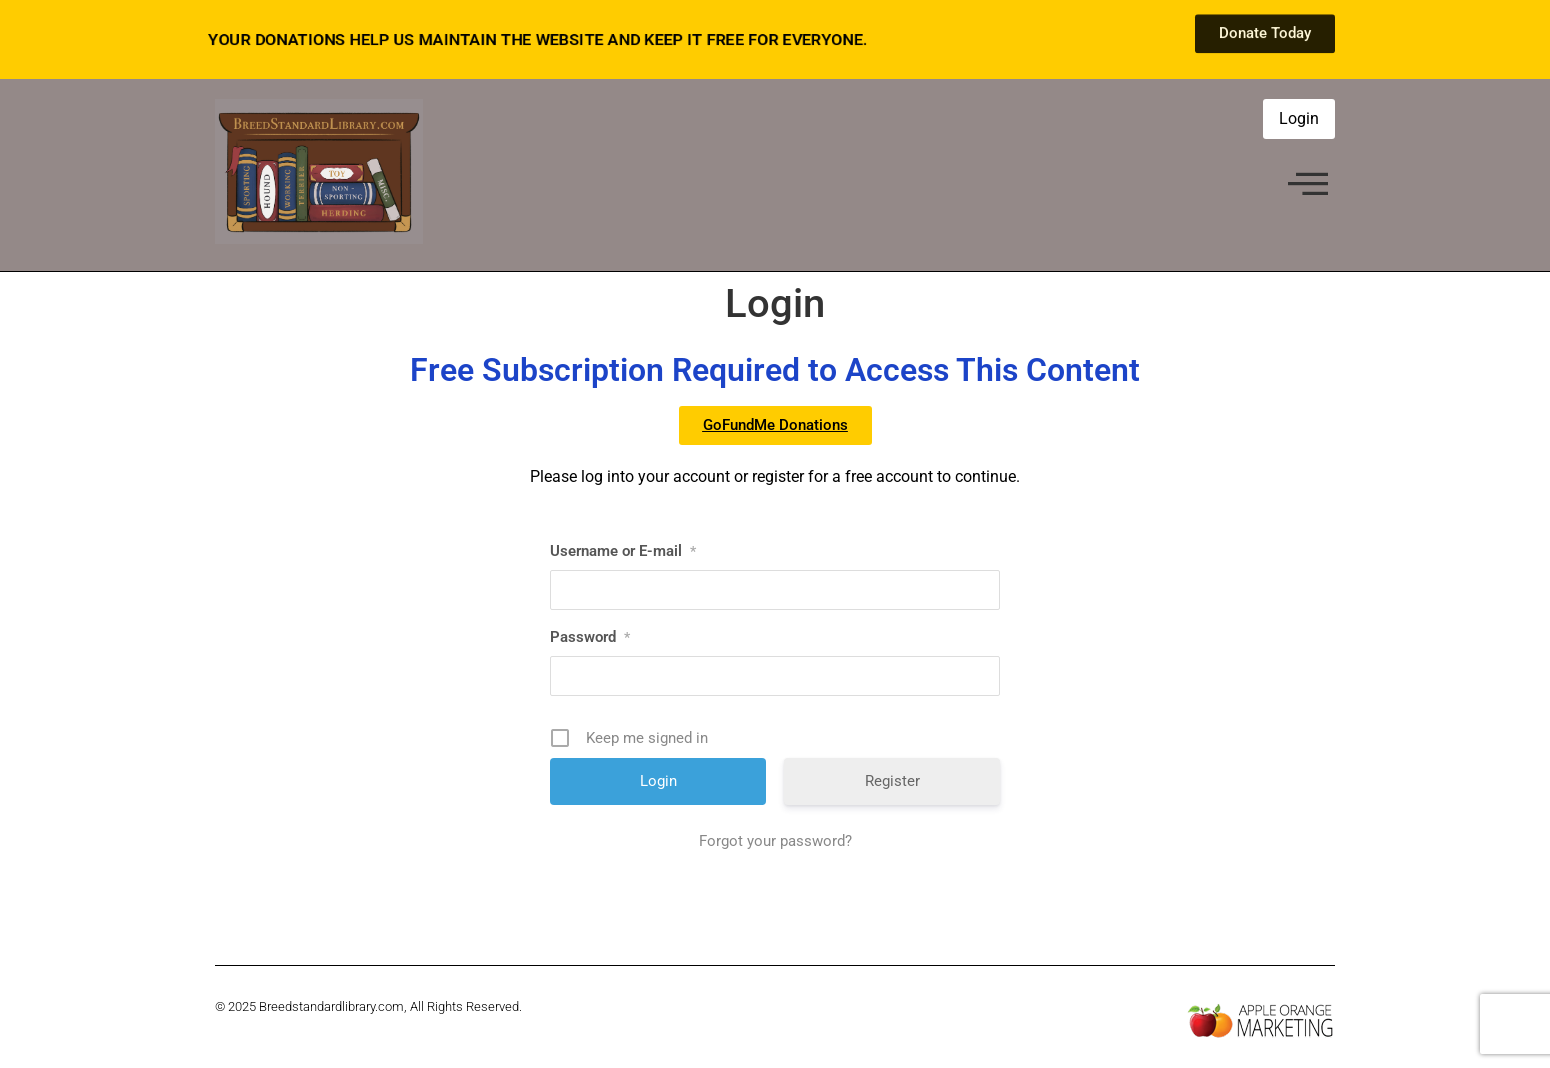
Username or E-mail (623, 551)
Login (1299, 118)
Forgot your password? (775, 841)
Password (590, 637)
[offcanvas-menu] (1308, 185)
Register (892, 781)
